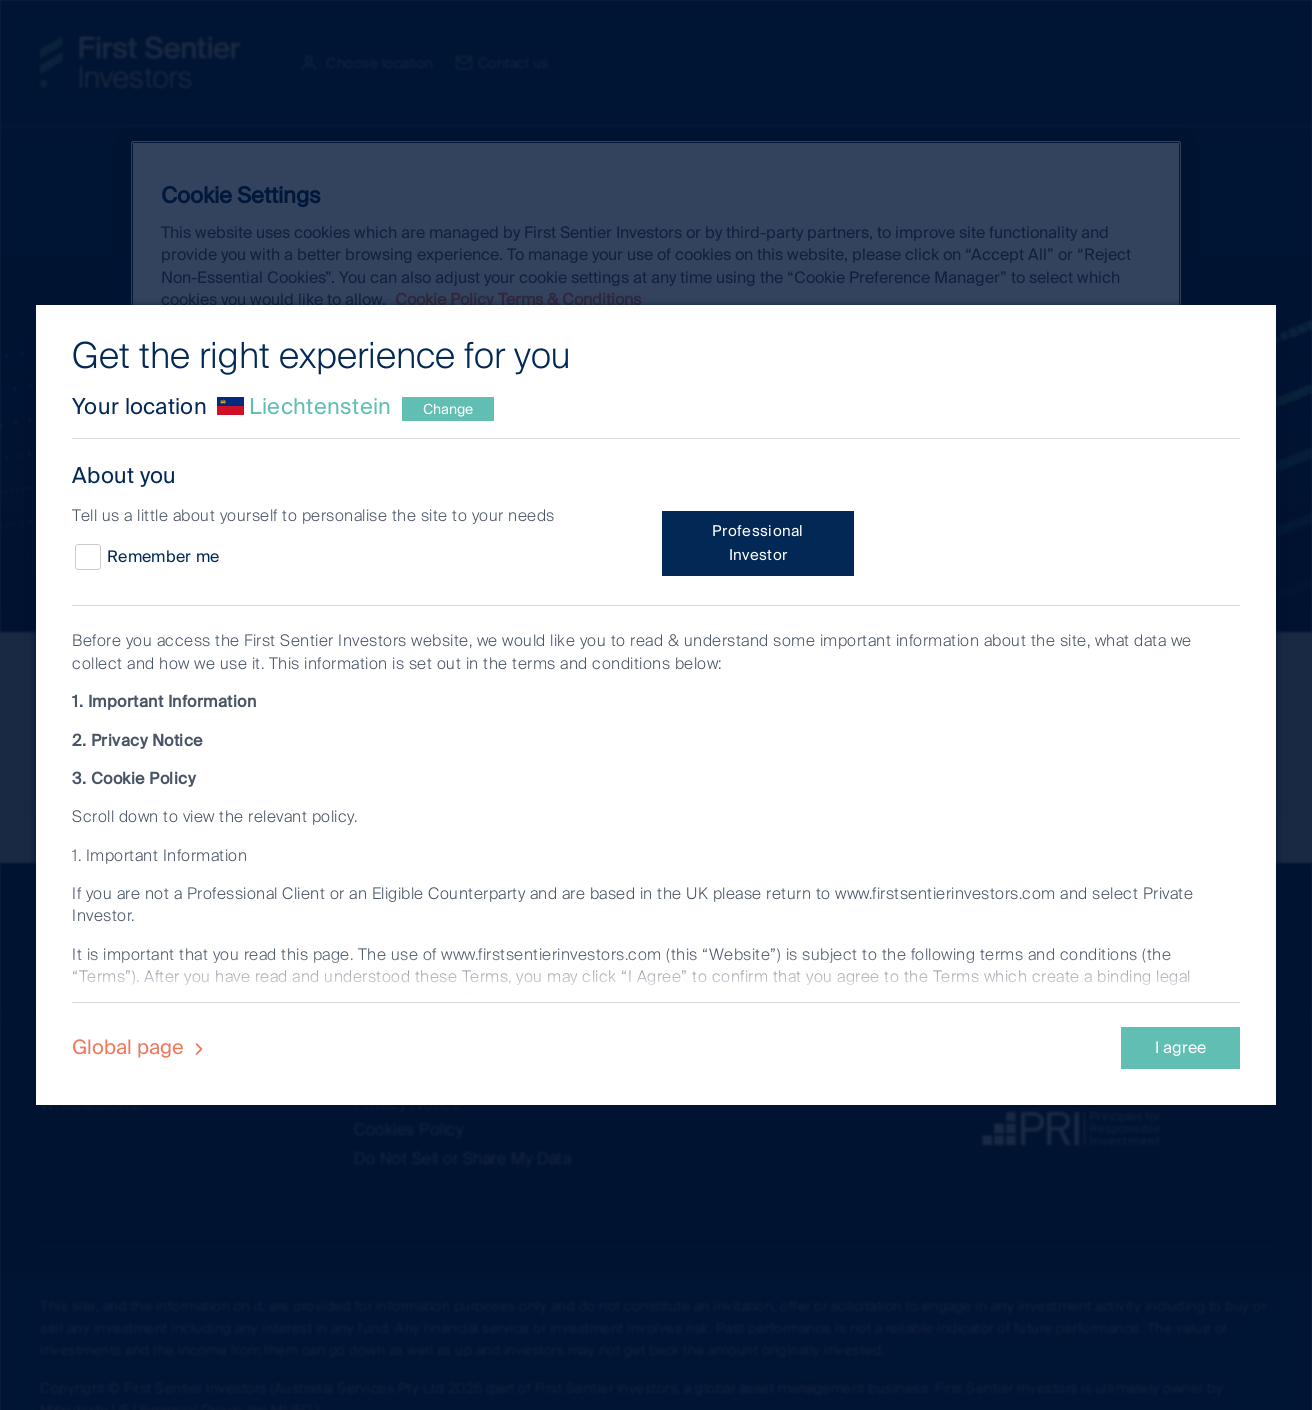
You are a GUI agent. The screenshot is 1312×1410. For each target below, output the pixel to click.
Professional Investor (758, 543)
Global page (140, 1047)
